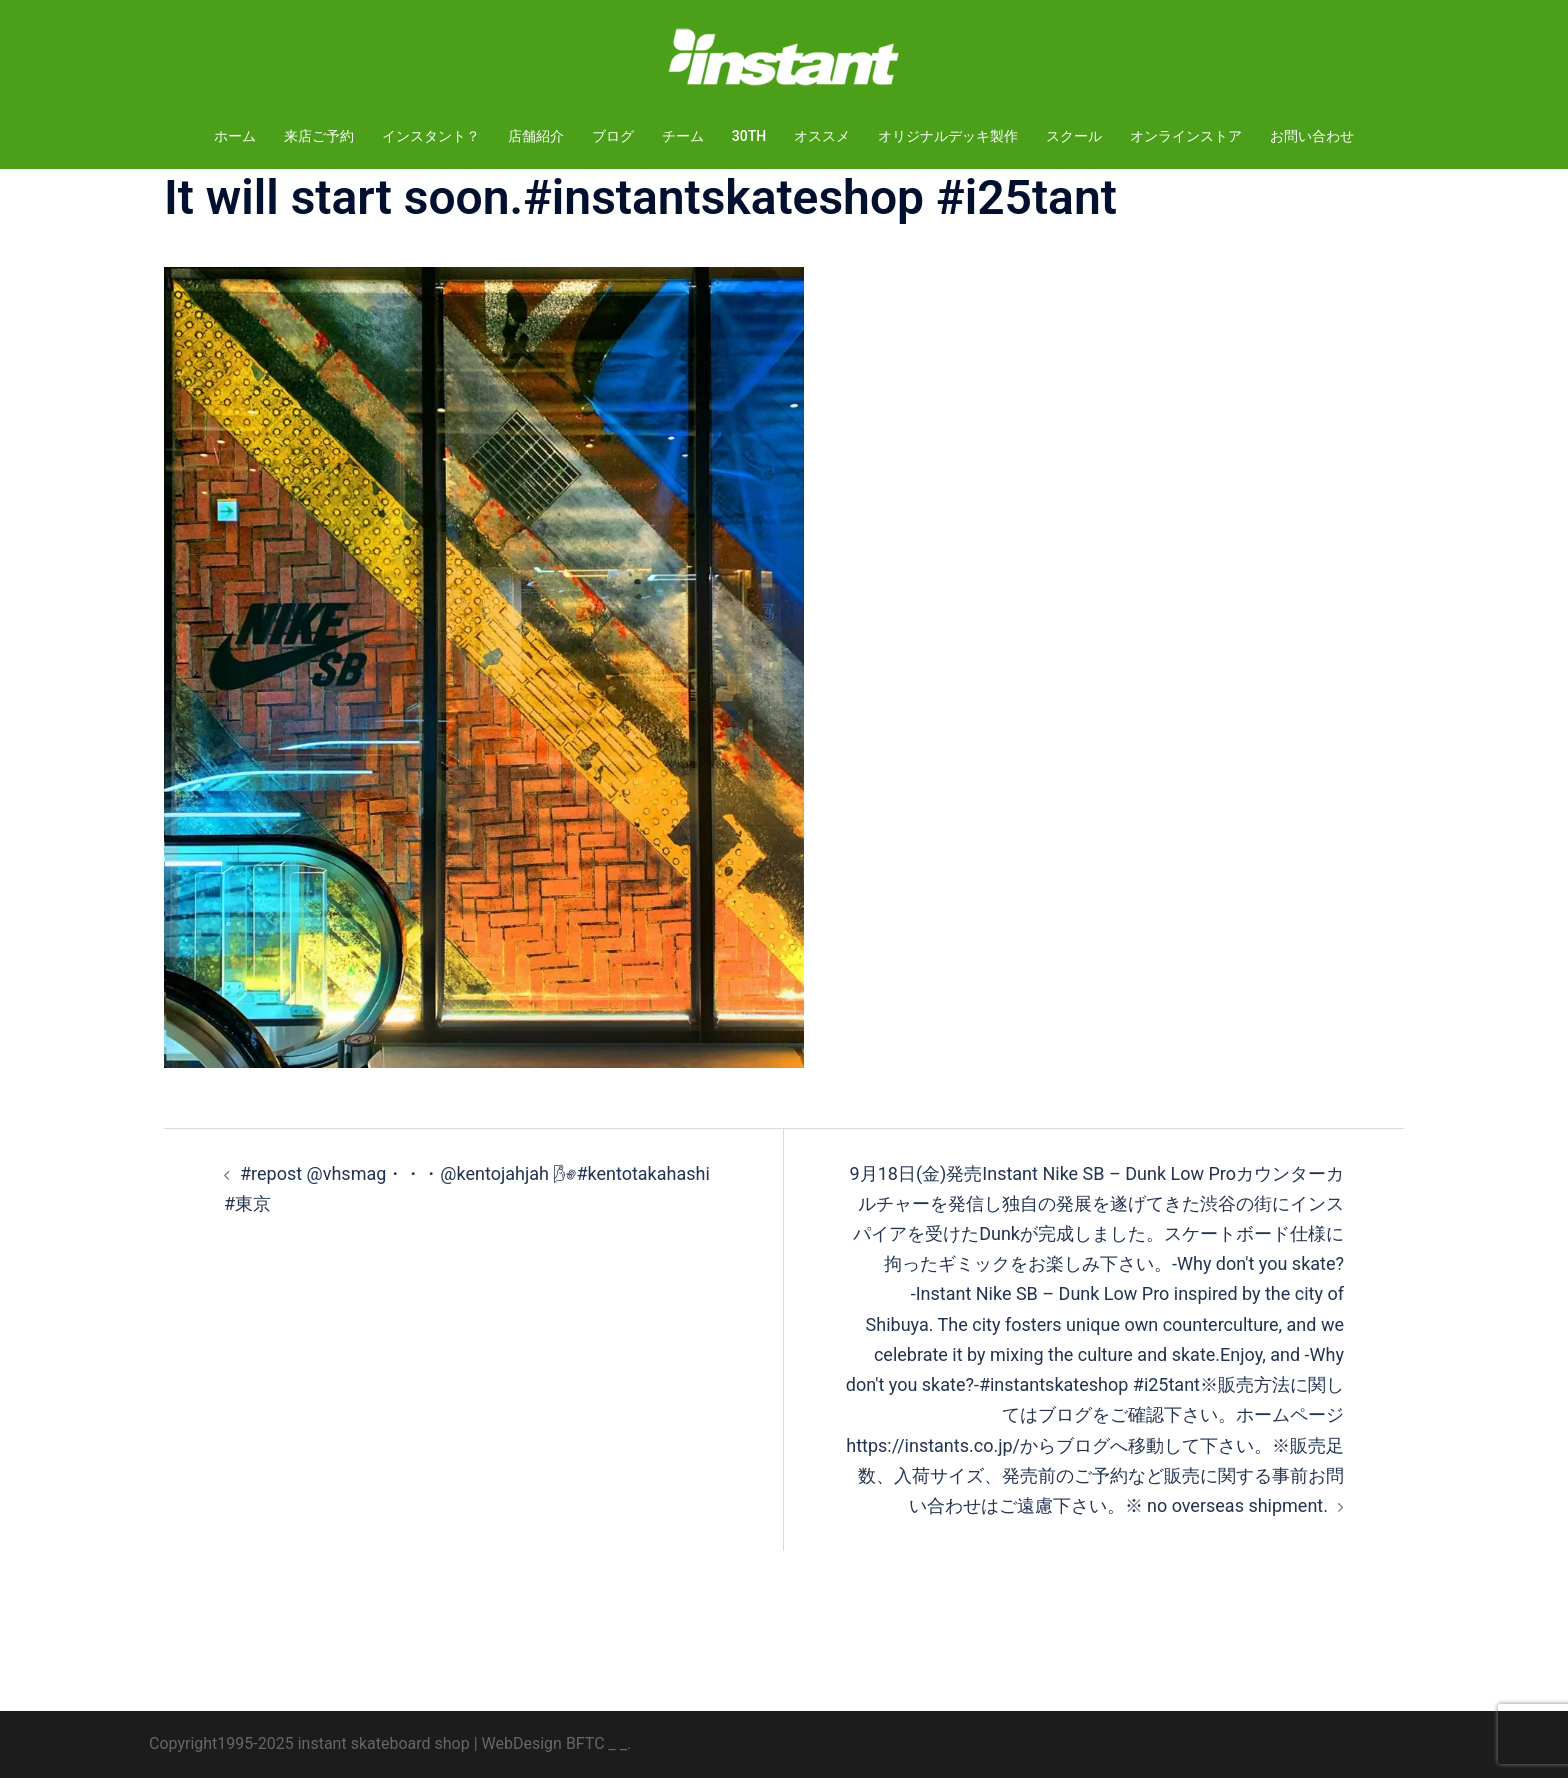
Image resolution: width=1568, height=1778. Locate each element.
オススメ (822, 136)
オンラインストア (1186, 136)
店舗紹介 (536, 136)
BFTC (585, 1743)
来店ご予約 (319, 136)
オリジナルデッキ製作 (948, 136)
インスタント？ (431, 136)
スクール (1074, 136)
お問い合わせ (1312, 136)
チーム (683, 136)
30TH (749, 136)
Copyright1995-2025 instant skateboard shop (309, 1743)
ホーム (235, 136)
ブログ (613, 136)
